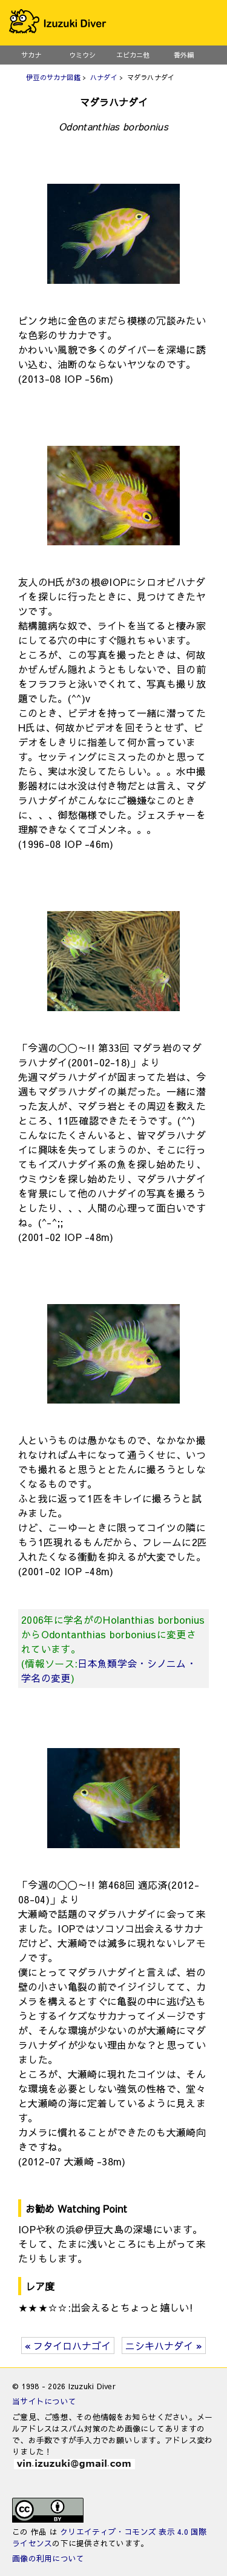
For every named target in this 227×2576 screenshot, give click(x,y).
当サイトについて (44, 2401)
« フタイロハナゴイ (68, 2345)
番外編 (184, 54)
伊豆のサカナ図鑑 (53, 77)
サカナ (31, 54)
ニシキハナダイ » (163, 2345)
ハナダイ (103, 77)
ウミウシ (82, 54)
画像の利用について (48, 2558)
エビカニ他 (133, 54)
